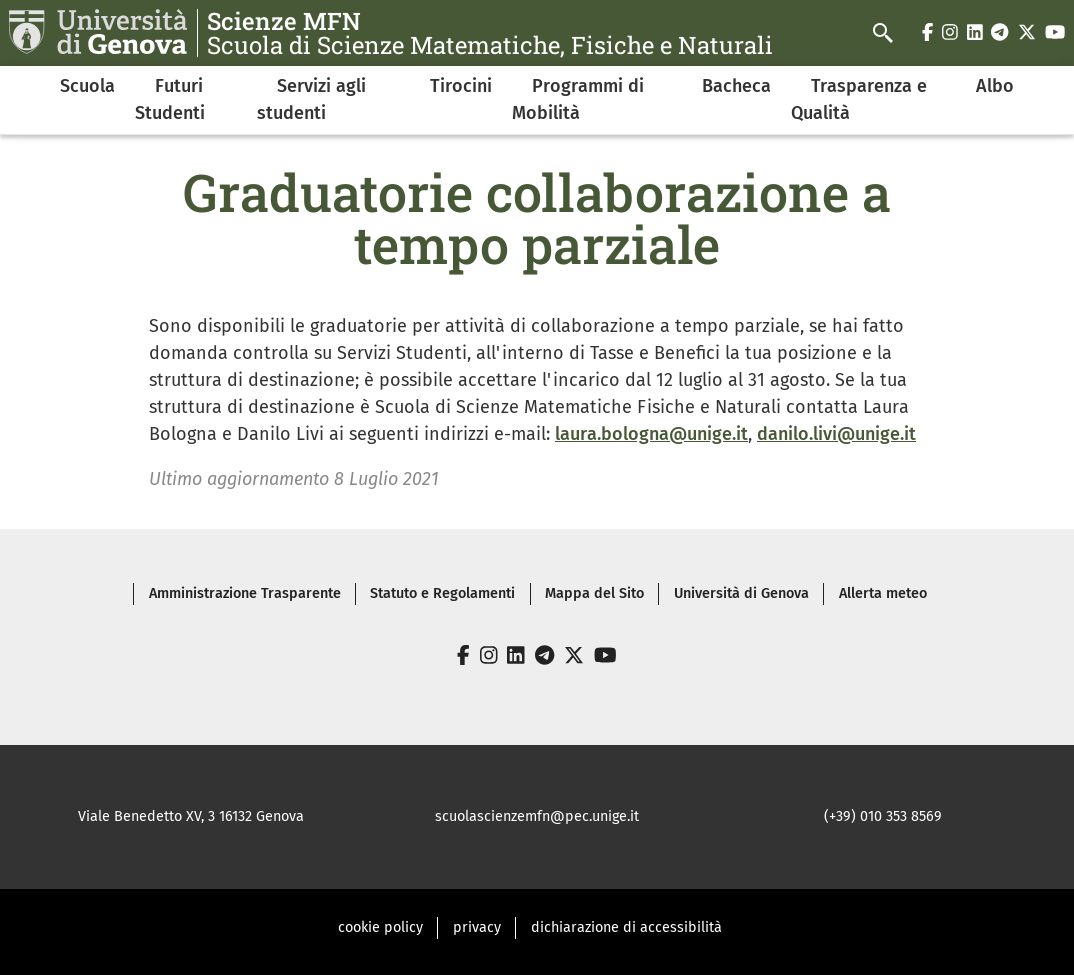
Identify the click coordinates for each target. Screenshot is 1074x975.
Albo (995, 86)
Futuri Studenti (170, 99)
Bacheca (736, 86)
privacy (477, 927)
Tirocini (461, 86)
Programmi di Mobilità (578, 99)
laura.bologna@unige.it (651, 434)
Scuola (87, 86)
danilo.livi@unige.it (836, 434)
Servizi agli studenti (311, 99)
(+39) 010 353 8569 (883, 816)
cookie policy (380, 927)
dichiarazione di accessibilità (626, 927)
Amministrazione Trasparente (245, 593)
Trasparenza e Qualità (859, 99)
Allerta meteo (883, 593)
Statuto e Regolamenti (442, 593)
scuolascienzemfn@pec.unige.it (537, 816)
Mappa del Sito (594, 593)
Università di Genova (741, 593)
